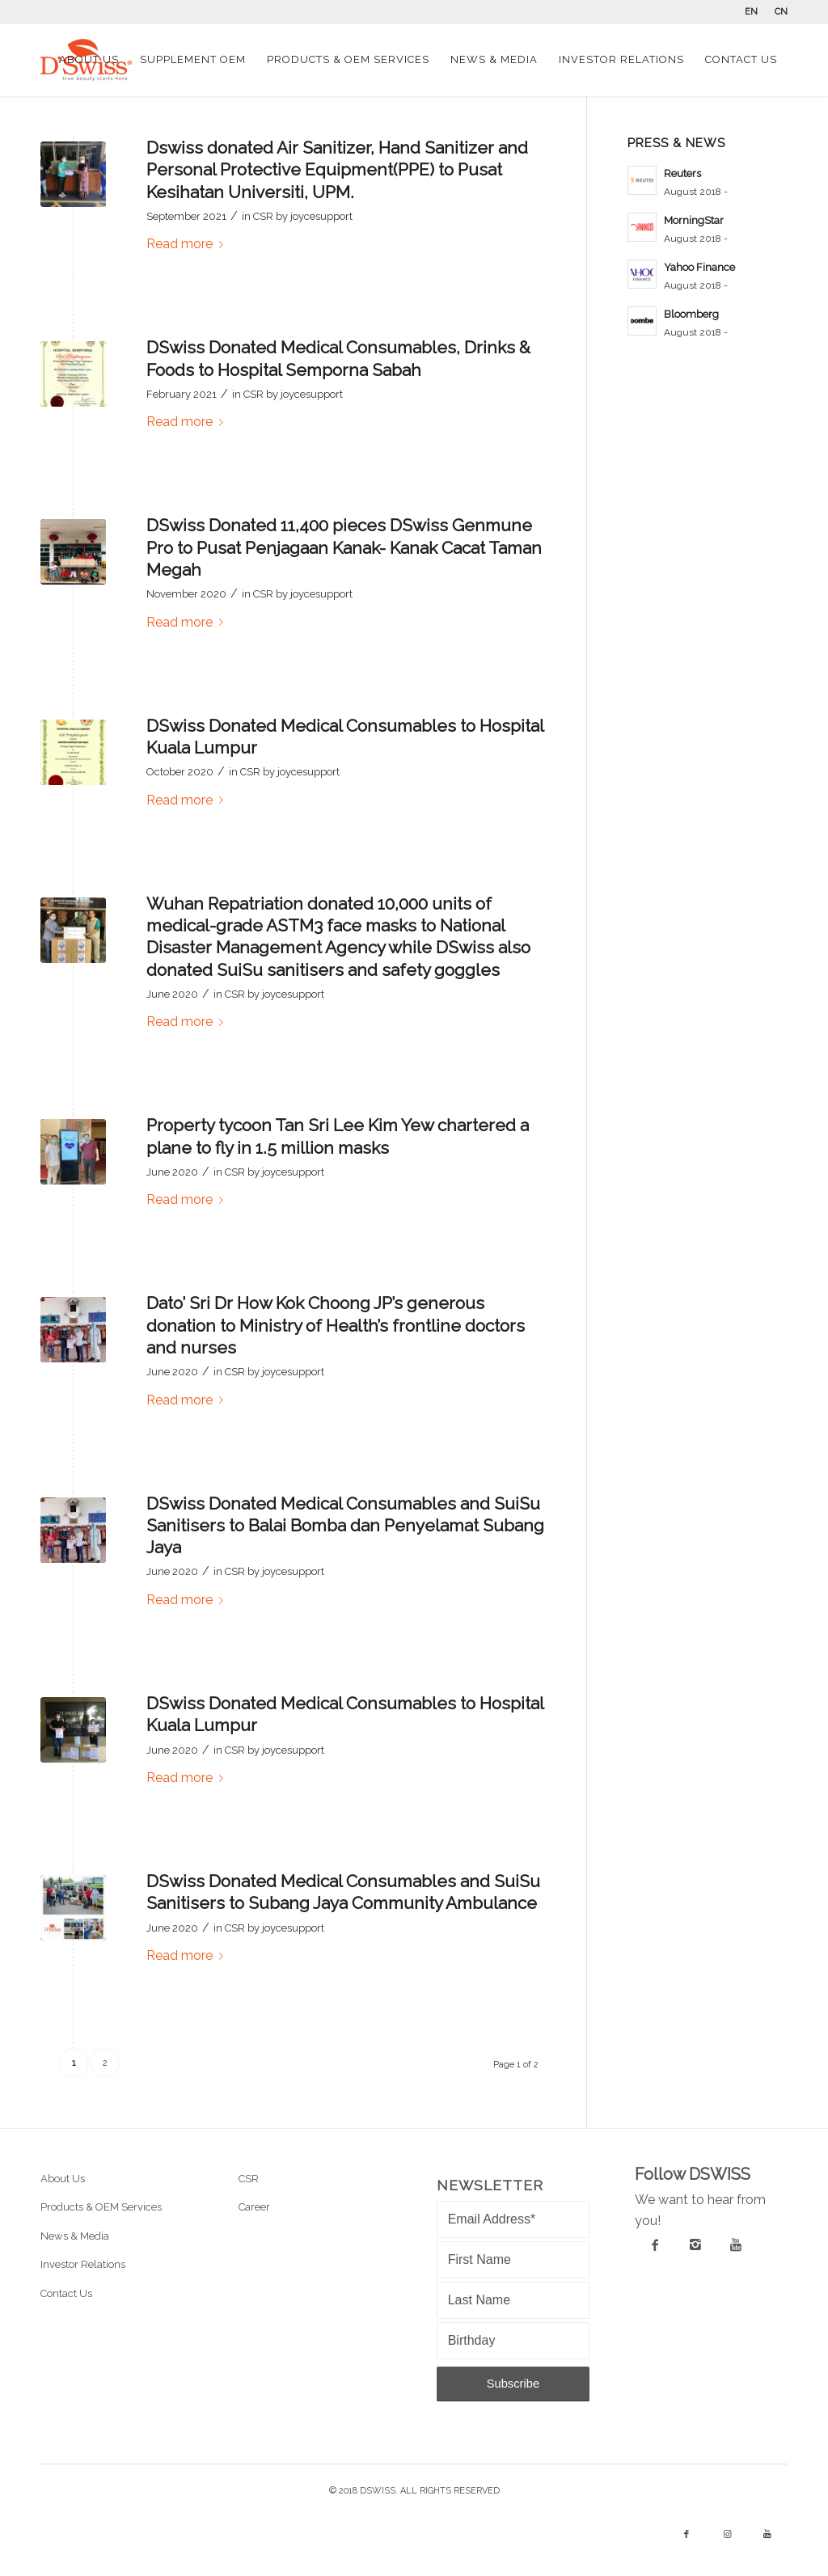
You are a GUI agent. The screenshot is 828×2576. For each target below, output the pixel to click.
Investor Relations (82, 2264)
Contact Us (66, 2293)
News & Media (74, 2236)
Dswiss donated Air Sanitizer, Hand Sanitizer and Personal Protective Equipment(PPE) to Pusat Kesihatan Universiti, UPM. (337, 169)
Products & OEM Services (101, 2207)
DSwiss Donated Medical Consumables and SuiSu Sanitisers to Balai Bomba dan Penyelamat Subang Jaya (345, 1525)
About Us (62, 2179)
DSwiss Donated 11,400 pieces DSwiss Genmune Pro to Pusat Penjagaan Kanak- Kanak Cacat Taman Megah (344, 547)
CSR (263, 216)
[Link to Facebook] (686, 2535)
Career (254, 2207)
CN (781, 11)
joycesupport (321, 216)
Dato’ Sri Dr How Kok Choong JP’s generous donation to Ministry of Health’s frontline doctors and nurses (335, 1325)
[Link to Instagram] (727, 2535)
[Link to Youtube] (767, 2535)
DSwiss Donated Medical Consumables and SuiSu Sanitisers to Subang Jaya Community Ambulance (343, 1892)
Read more (188, 243)
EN (751, 11)
